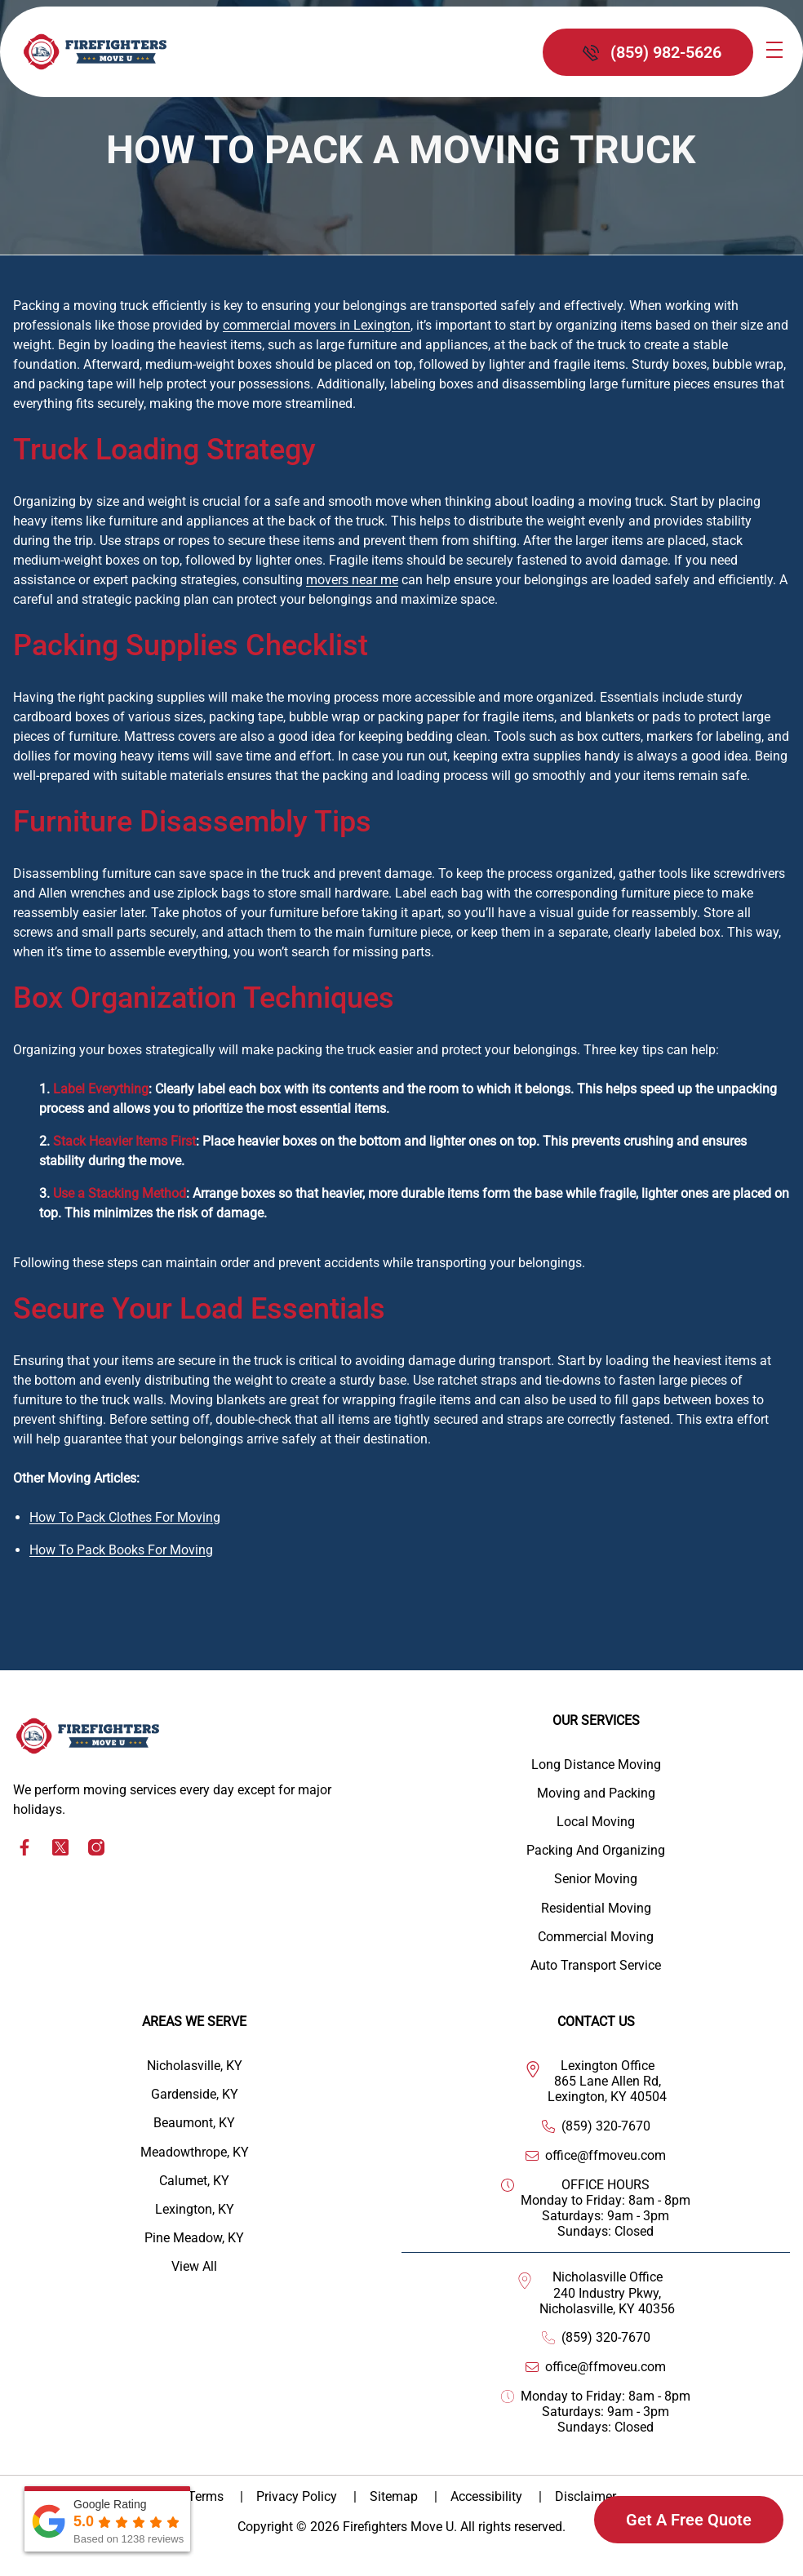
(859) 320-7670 (605, 2126)
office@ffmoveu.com (605, 2155)
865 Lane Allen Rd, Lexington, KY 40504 (607, 2088)
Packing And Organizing (595, 1850)
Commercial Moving (596, 1936)
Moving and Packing (596, 1793)
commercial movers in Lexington (316, 325)
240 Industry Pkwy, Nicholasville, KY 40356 (607, 2301)
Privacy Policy (298, 2496)
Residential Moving (596, 1908)
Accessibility (488, 2496)
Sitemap (395, 2496)
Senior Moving (595, 1879)
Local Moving (596, 1821)
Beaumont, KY (194, 2122)
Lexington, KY (194, 2209)
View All (194, 2266)
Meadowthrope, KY (194, 2152)
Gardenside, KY (194, 2094)
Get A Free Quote (689, 2519)
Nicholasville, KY (194, 2065)
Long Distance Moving (596, 1764)
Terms (207, 2496)
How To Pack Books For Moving (121, 1550)
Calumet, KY (194, 2180)
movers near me (352, 579)
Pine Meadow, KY (194, 2238)
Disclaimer (585, 2496)
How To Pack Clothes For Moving (124, 1517)
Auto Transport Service (595, 1965)
